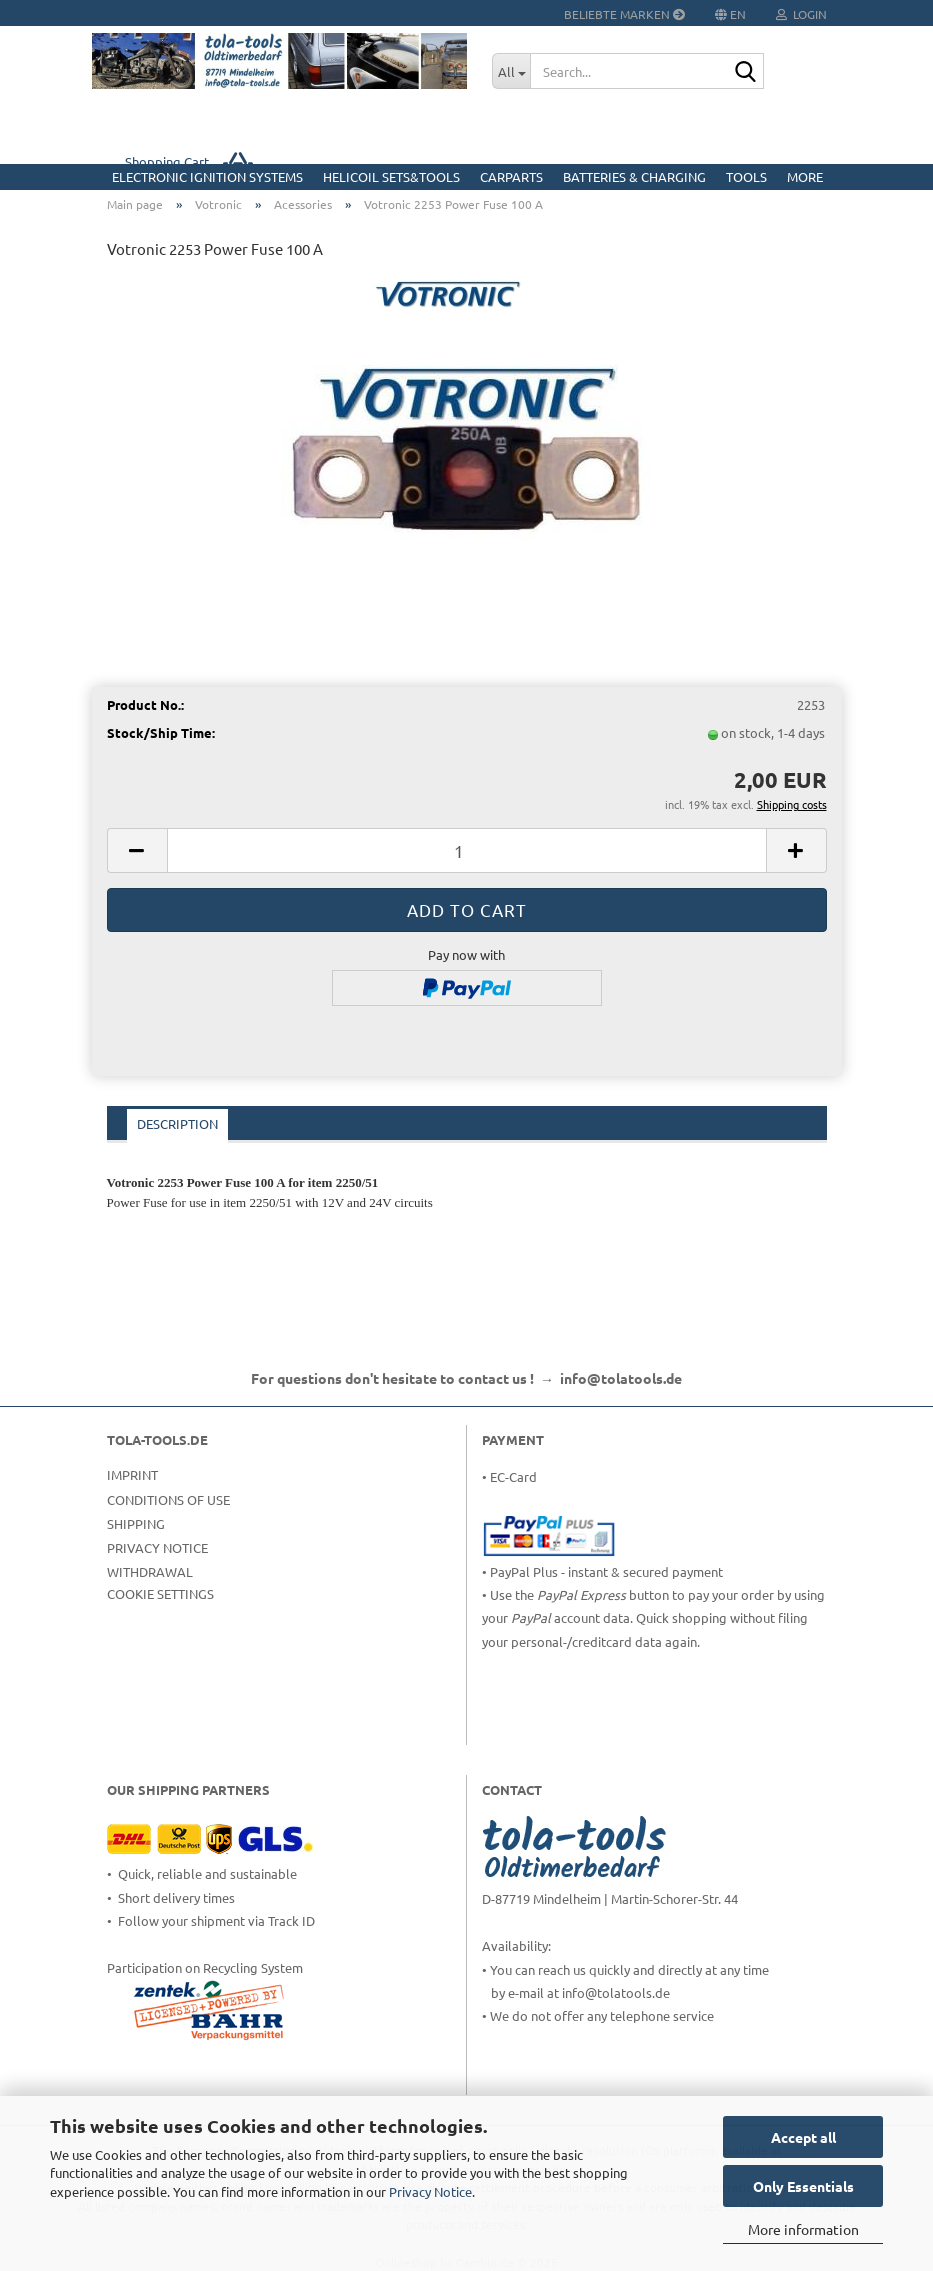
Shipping (136, 1523)
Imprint (132, 1474)
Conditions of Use (168, 1499)
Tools (746, 176)
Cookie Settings (160, 1593)
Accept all (803, 2137)
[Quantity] (467, 850)
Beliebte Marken (624, 14)
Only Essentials (803, 2186)
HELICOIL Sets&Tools (391, 176)
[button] (137, 850)
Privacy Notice (430, 2191)
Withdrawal (150, 1571)
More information (803, 2229)
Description (177, 1123)
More (805, 176)
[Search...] (511, 71)
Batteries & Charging (634, 176)
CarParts (511, 176)
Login (801, 14)
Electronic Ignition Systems (207, 176)
